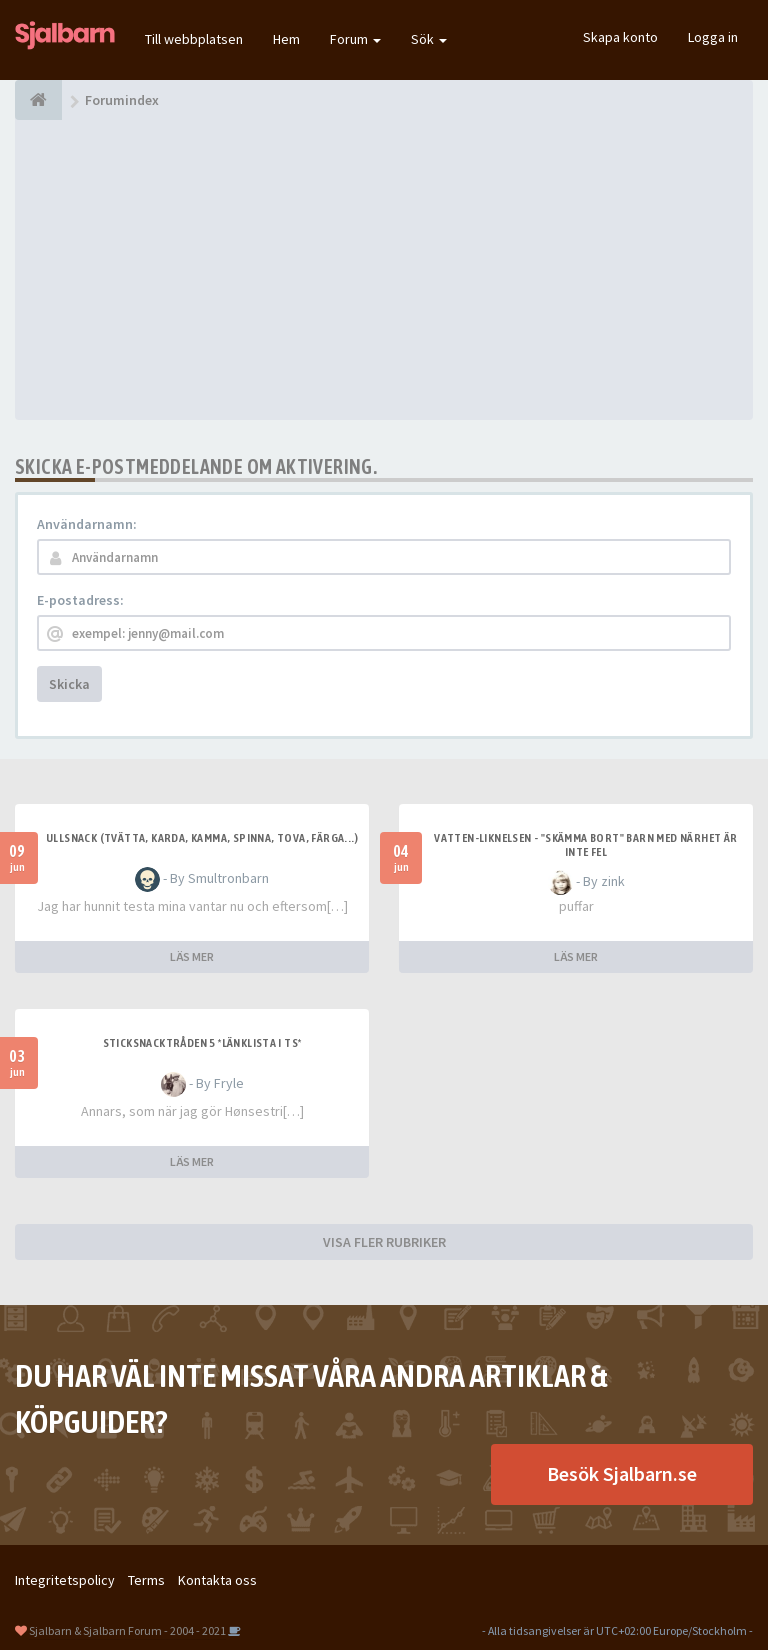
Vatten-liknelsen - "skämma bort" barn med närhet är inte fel (585, 845)
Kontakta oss (217, 1580)
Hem (286, 39)
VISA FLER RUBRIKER (384, 1242)
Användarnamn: (87, 524)
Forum (355, 39)
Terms (146, 1580)
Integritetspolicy (65, 1580)
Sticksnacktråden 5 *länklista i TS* (202, 1043)
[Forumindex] (38, 100)
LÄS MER (192, 956)
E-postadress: (80, 600)
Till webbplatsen (194, 39)
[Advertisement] (384, 270)
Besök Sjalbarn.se (622, 1473)
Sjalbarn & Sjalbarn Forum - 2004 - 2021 (127, 1630)
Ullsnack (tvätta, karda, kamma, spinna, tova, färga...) (202, 838)
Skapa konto (620, 37)
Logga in (713, 37)
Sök (429, 39)
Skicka (69, 684)
